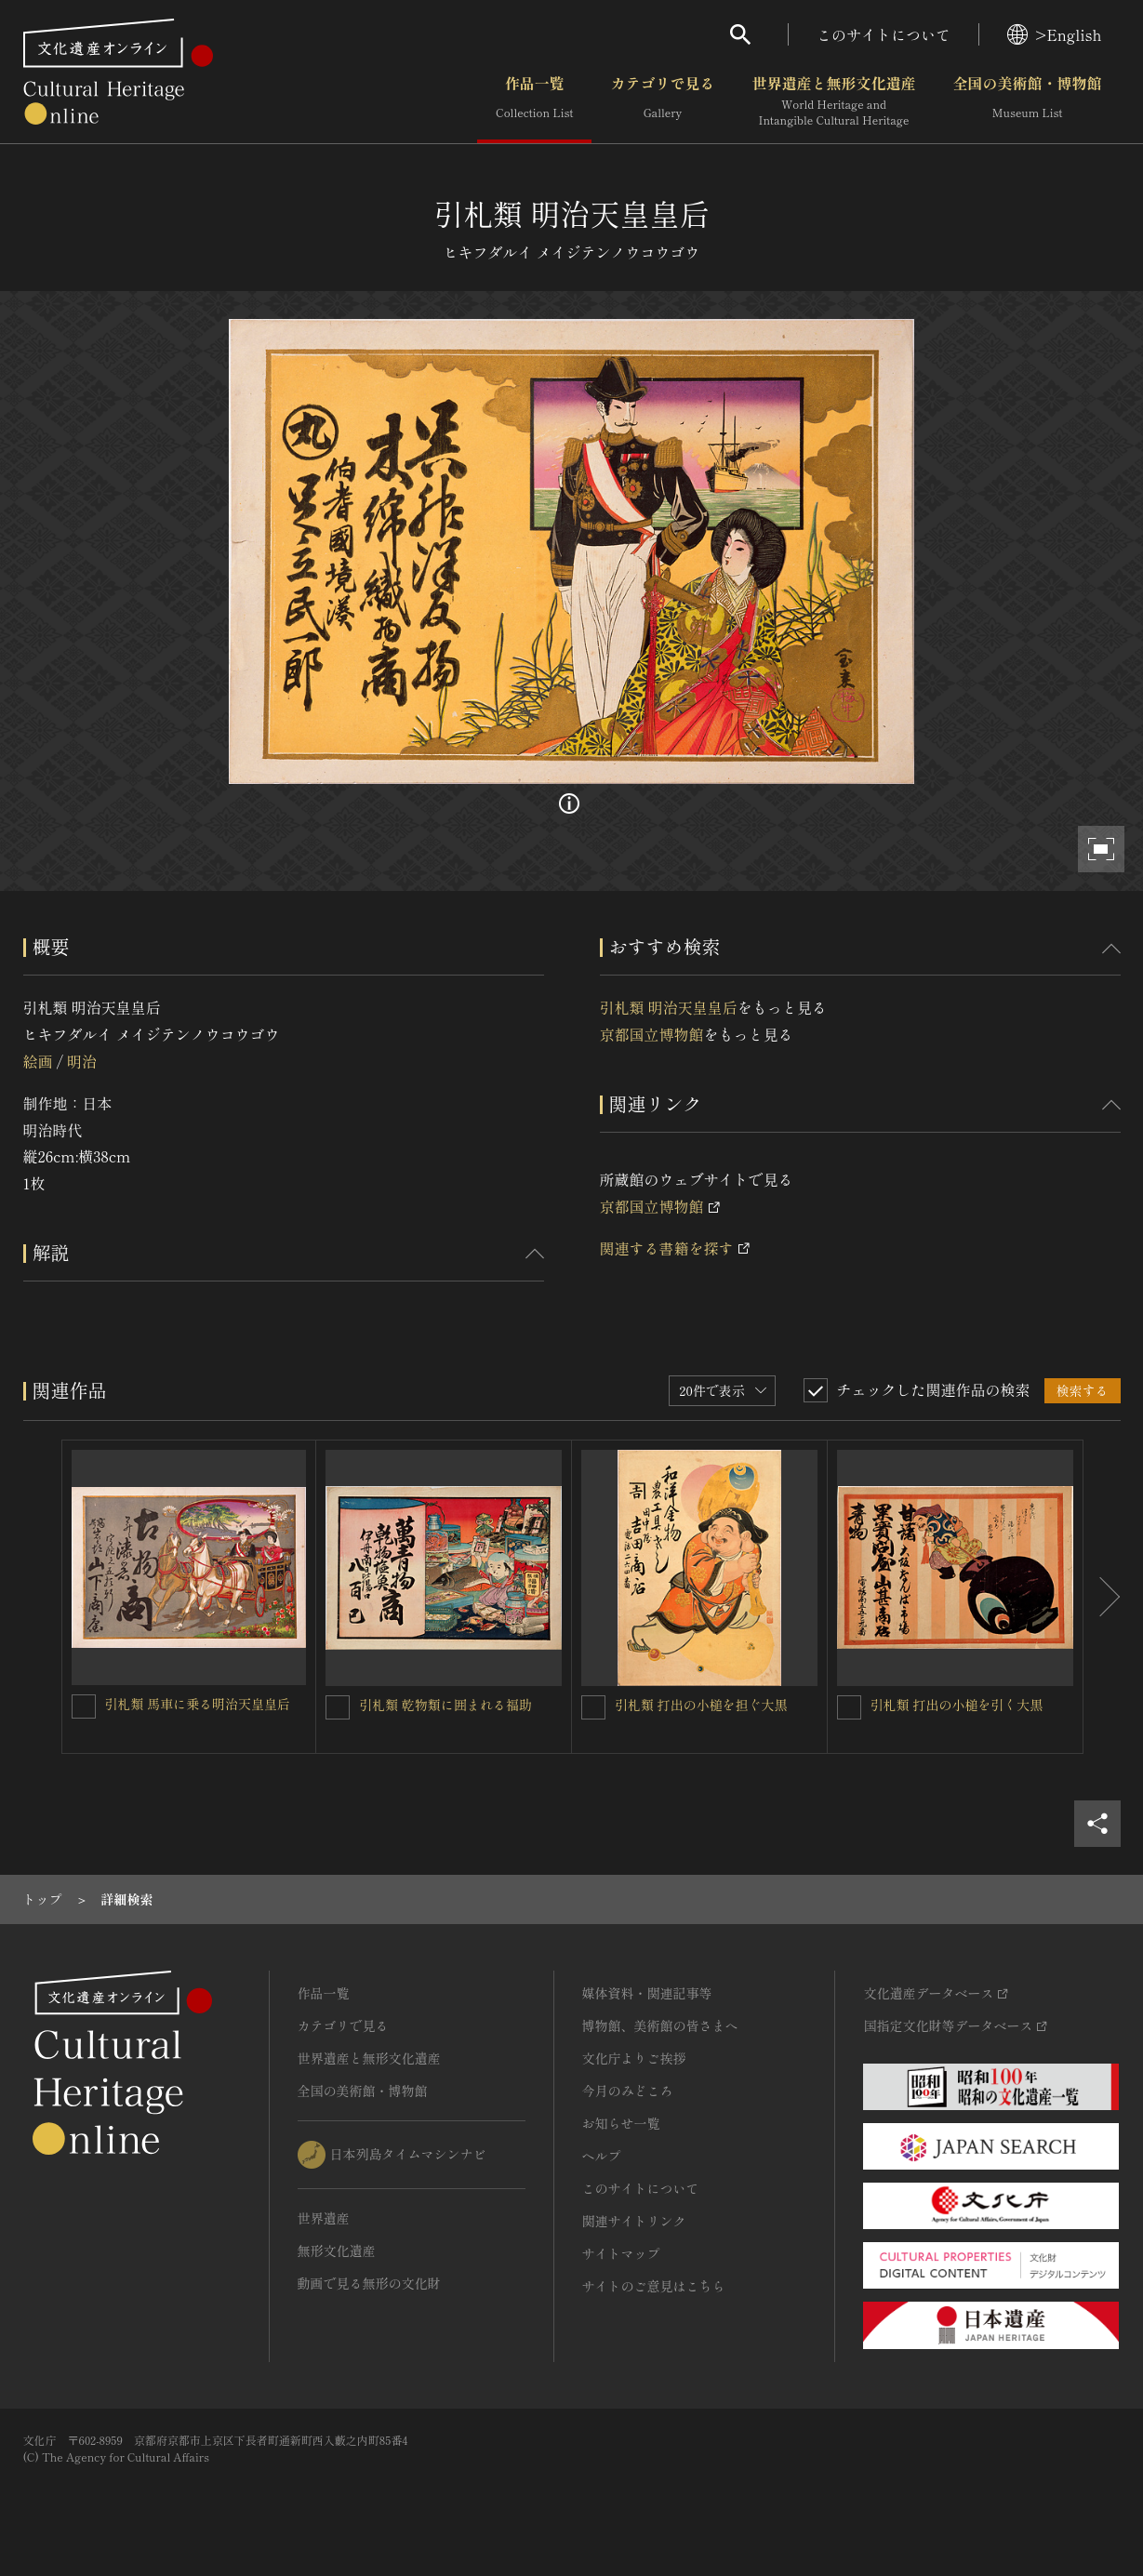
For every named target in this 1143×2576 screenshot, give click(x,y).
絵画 (38, 1061)
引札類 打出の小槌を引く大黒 (957, 1704)
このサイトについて (883, 34)
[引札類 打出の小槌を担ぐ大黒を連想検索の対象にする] (593, 1707)
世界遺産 (324, 2218)
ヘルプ (601, 2155)
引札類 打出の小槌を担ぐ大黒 (701, 1704)
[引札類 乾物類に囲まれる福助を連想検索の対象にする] (338, 1707)
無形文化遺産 (337, 2250)
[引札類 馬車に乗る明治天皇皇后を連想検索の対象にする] (84, 1706)
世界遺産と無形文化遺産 (833, 101)
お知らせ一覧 (621, 2123)
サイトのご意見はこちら (653, 2286)
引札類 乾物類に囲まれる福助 (445, 1704)
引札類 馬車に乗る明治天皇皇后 (198, 1703)
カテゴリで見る (662, 101)
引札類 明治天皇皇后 (669, 1007)
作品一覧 (534, 101)
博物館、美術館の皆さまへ (660, 2025)
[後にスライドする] (1102, 1597)
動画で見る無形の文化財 (369, 2283)
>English (1054, 34)
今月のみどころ (627, 2090)
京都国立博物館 (652, 1034)
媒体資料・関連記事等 (647, 1993)
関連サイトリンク (634, 2220)
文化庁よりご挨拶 (634, 2058)
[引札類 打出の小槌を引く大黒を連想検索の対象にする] (849, 1707)
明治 (82, 1061)
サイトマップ (621, 2253)
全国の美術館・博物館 (1026, 101)
